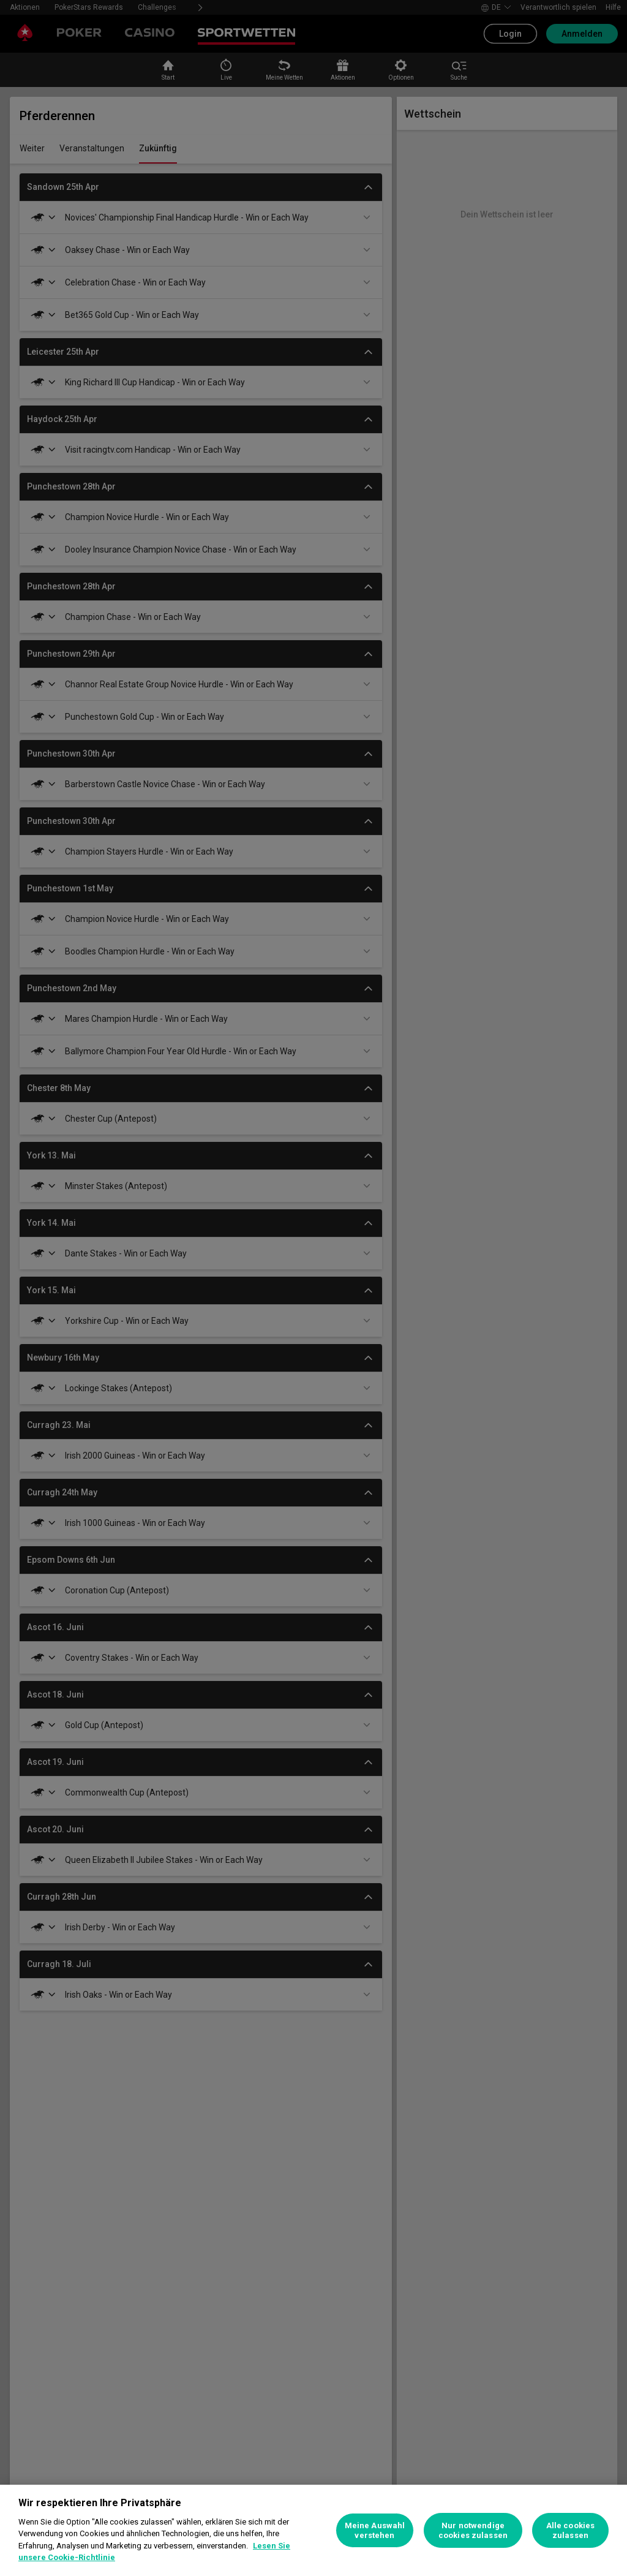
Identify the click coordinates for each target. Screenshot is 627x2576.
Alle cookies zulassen (570, 2530)
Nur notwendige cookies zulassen (473, 2530)
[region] (313, 2530)
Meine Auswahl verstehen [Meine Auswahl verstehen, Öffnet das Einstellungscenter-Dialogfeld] (375, 2530)
